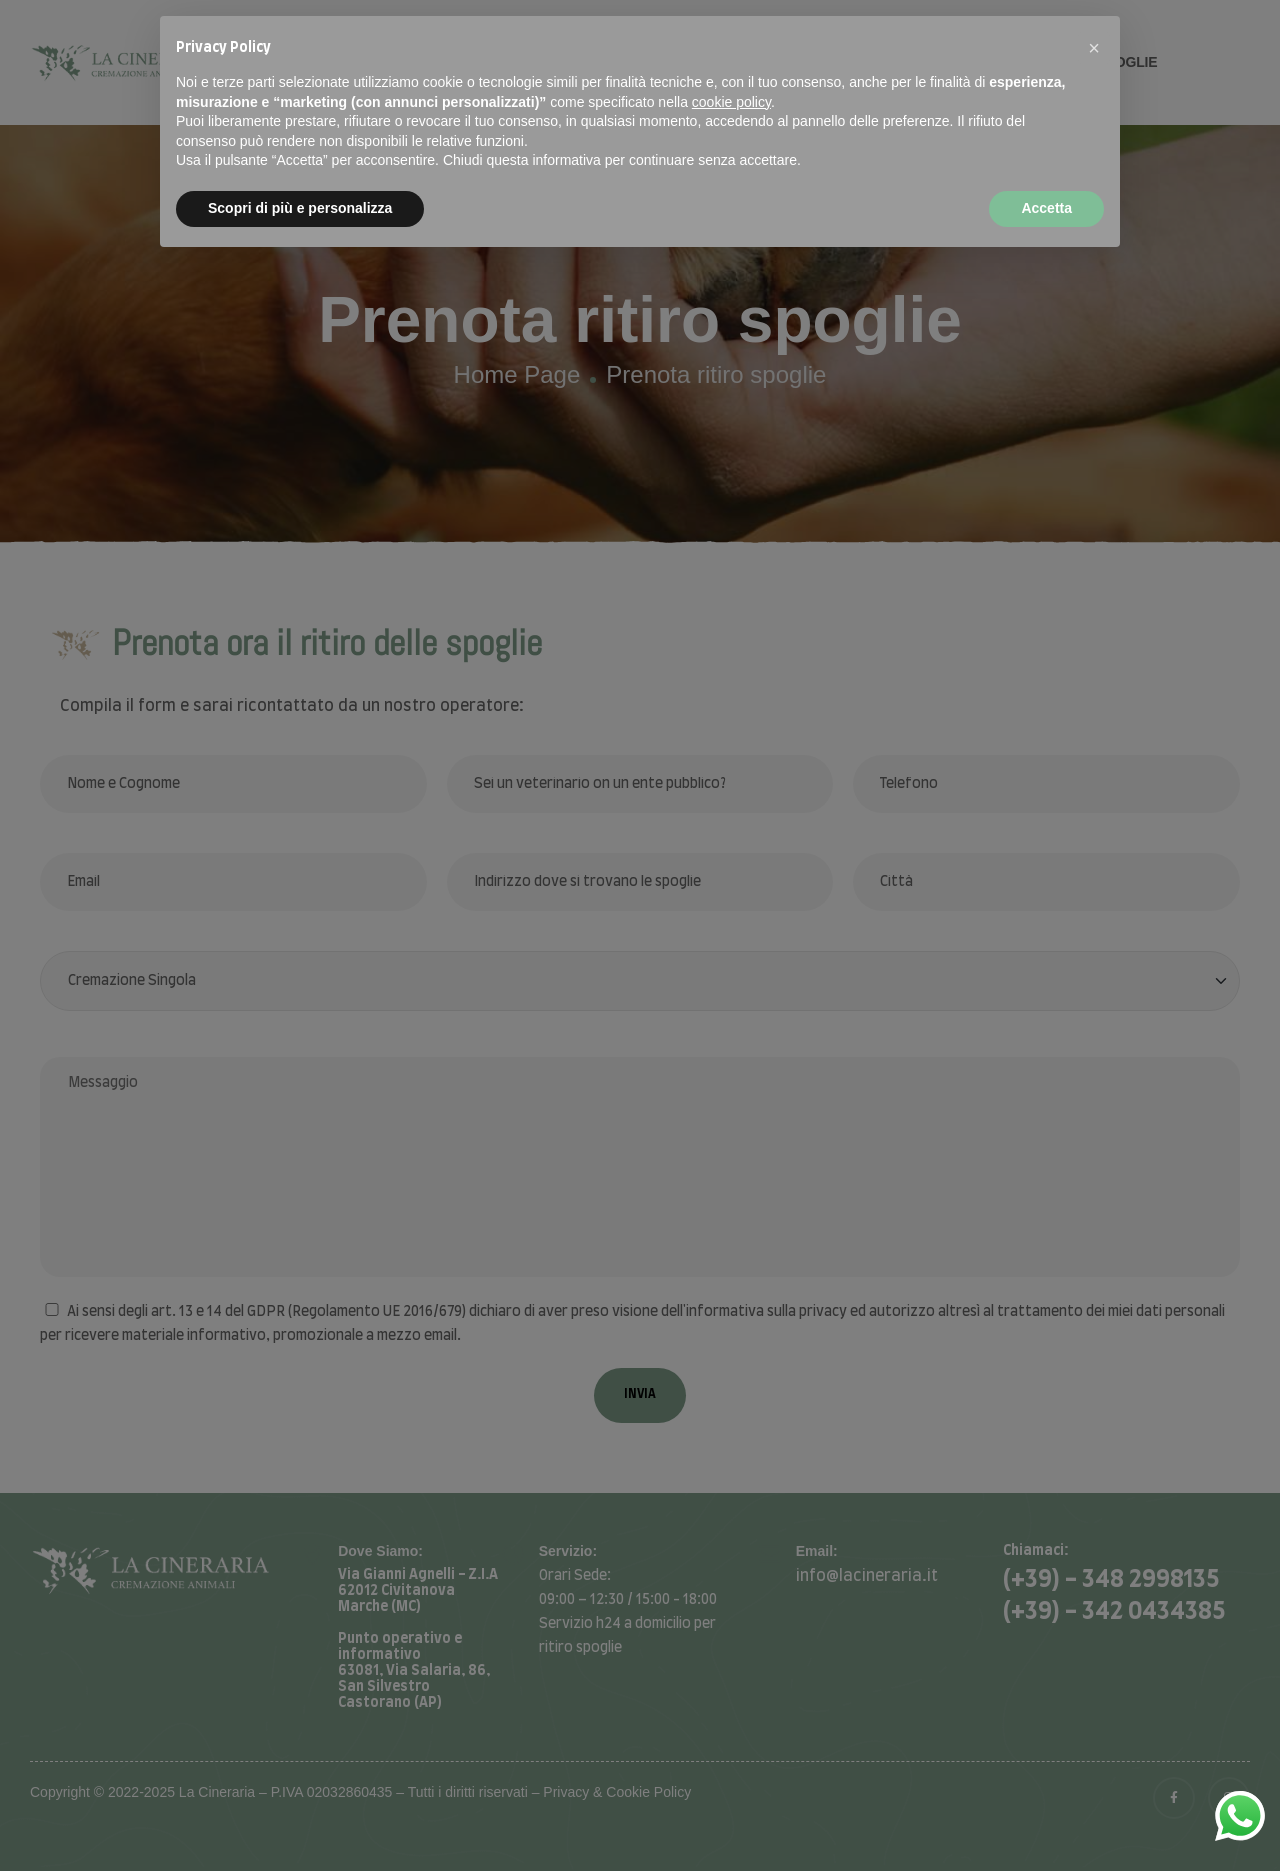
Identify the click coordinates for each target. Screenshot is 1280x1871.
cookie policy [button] (731, 102)
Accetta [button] (1046, 208)
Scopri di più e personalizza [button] (300, 208)
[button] (1094, 48)
